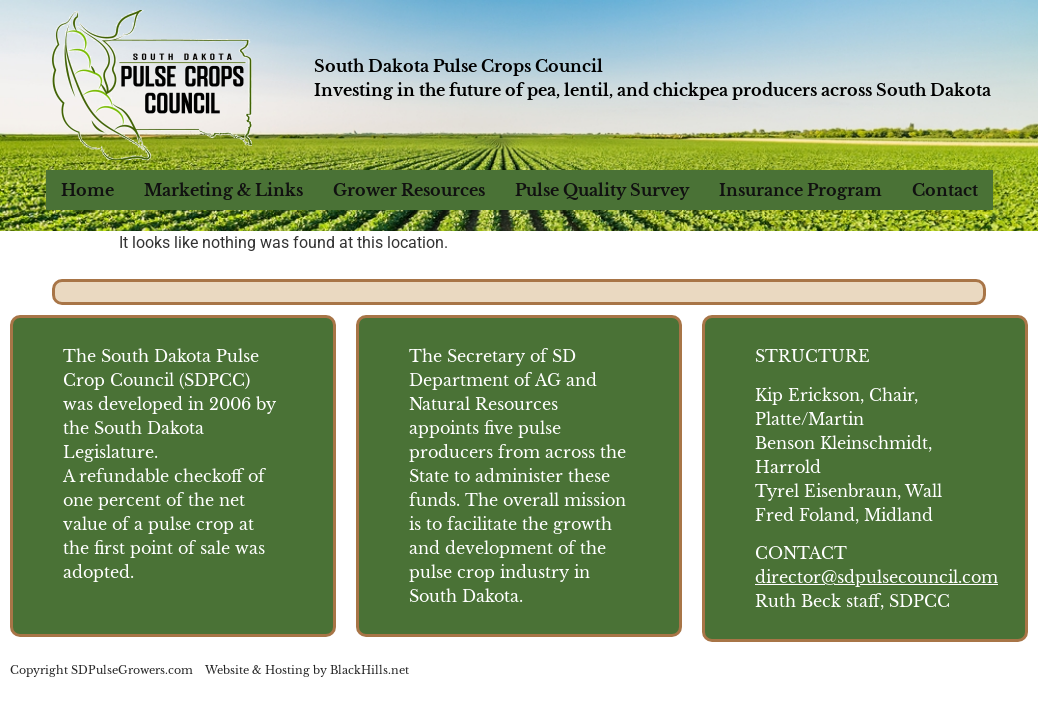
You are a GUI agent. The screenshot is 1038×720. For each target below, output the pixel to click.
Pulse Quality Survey (602, 190)
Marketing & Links (223, 190)
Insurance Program (800, 190)
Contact (945, 190)
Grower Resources (409, 190)
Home (87, 190)
